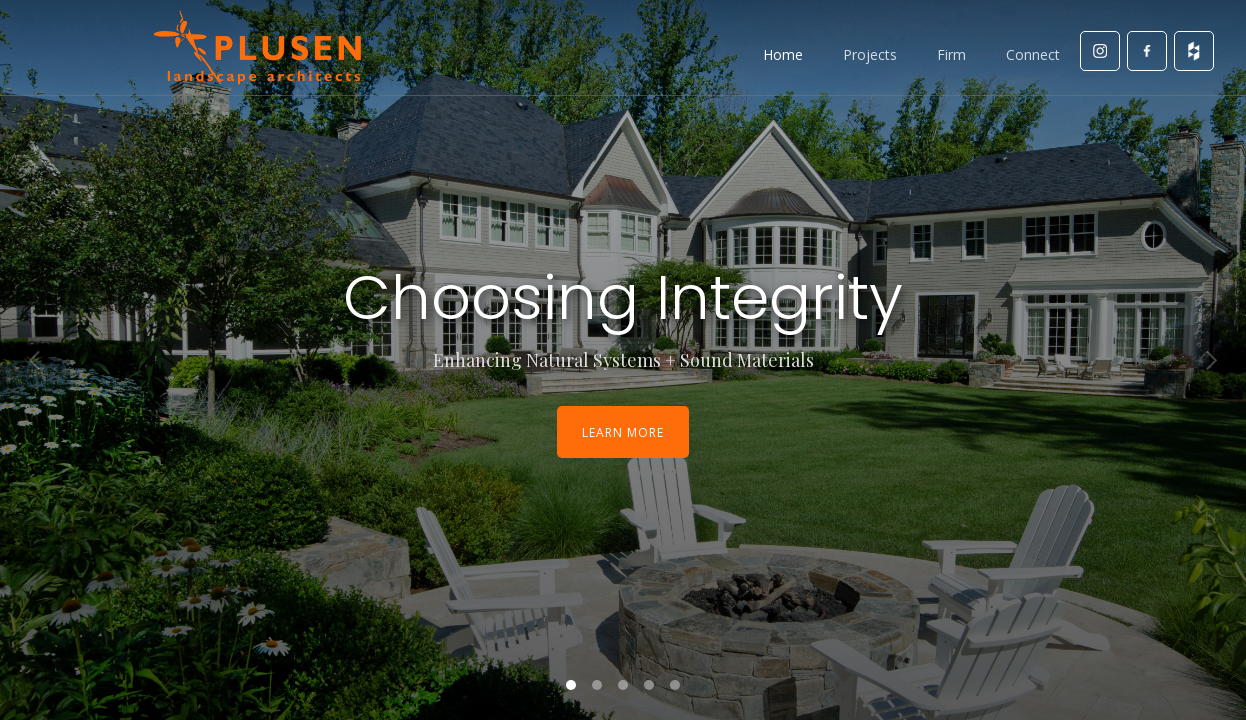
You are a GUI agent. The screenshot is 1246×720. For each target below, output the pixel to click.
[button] (35, 360)
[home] (257, 47)
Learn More (623, 432)
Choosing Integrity (623, 298)
